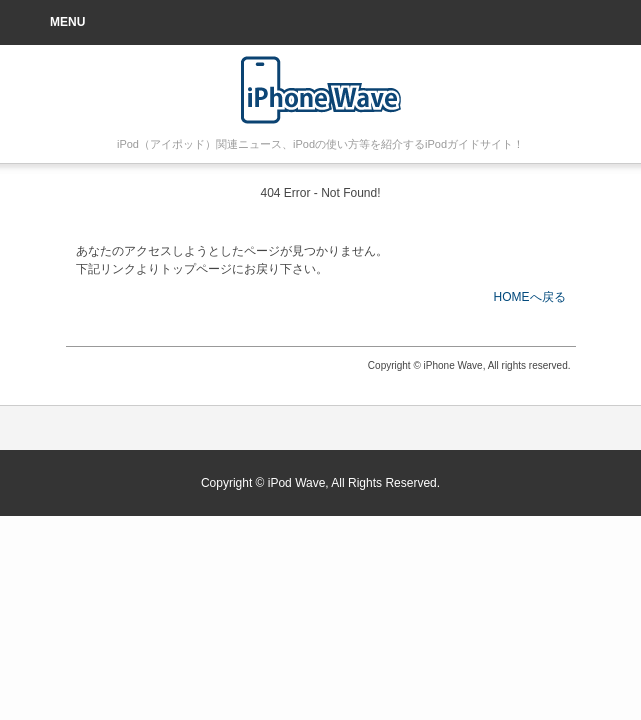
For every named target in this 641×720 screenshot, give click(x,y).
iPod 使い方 (321, 90)
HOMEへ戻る (530, 297)
